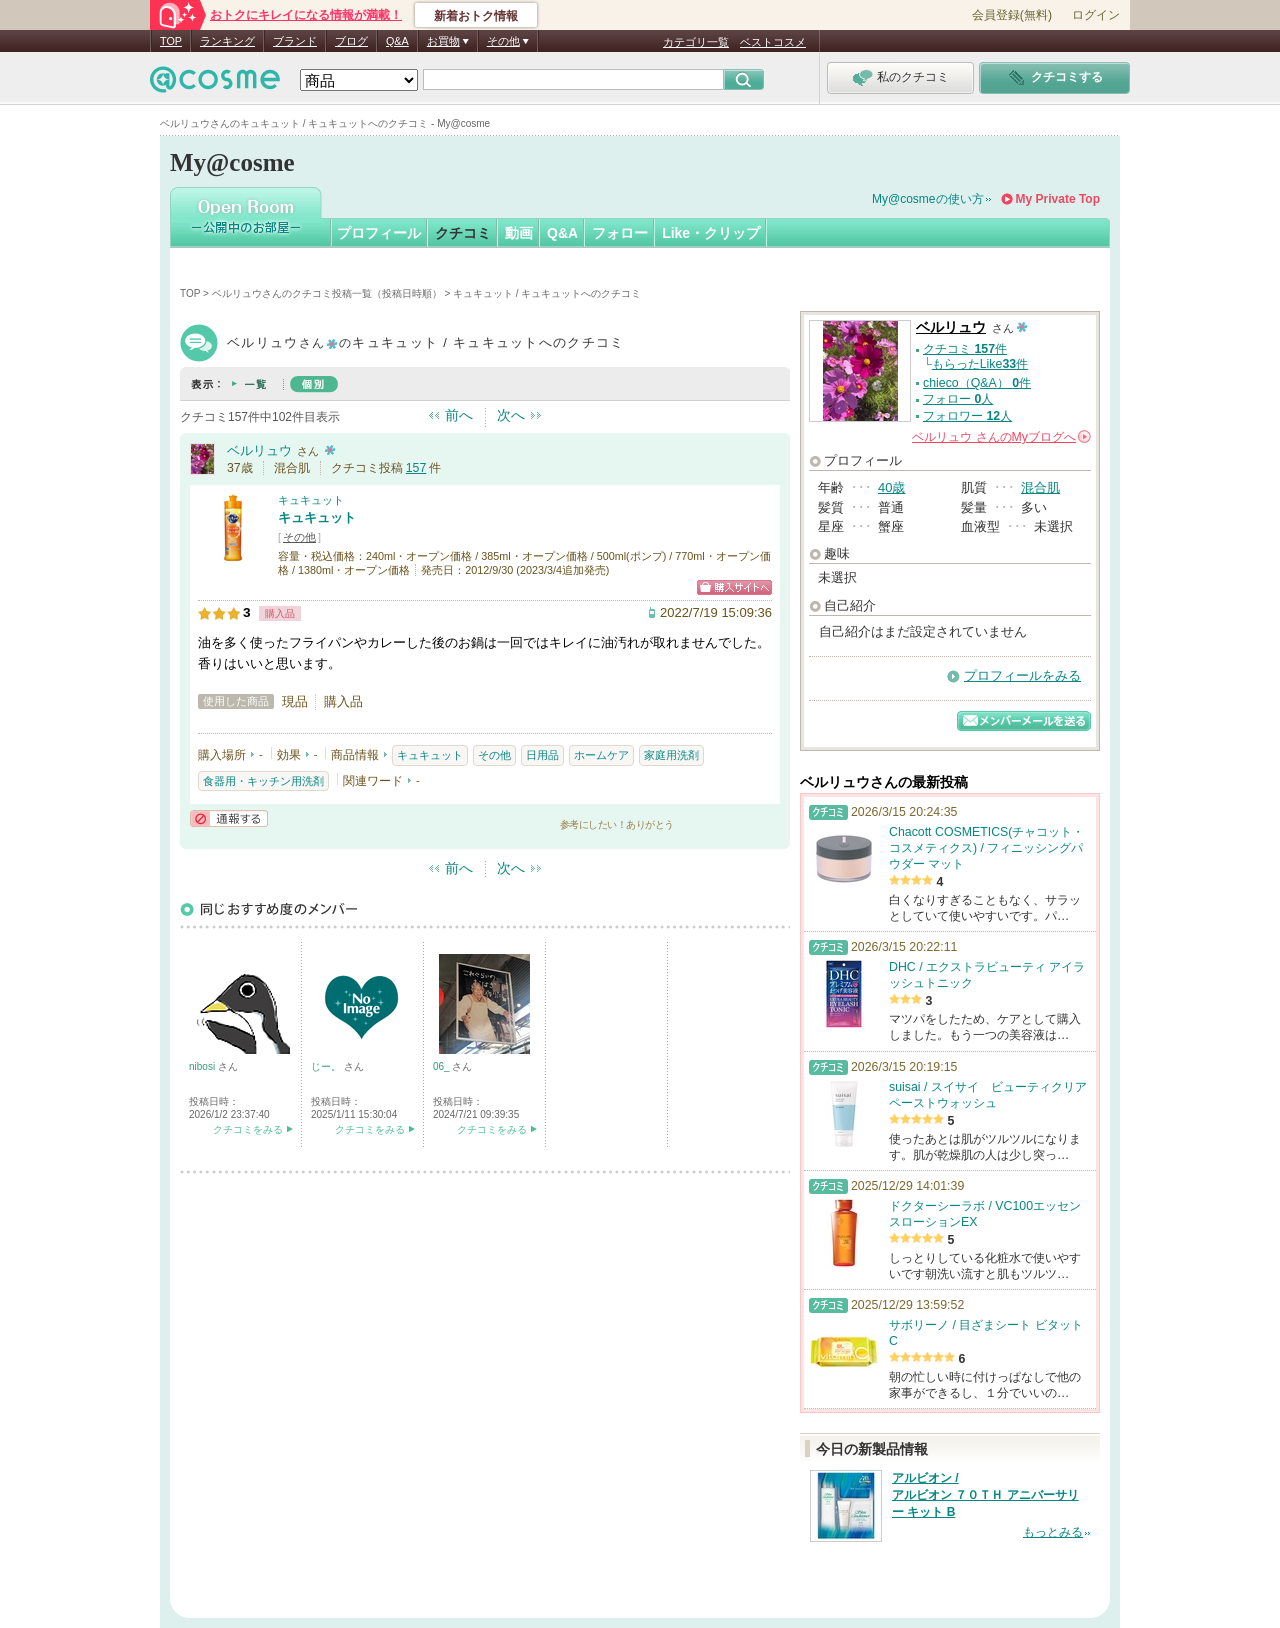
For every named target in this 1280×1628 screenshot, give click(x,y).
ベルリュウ (259, 450)
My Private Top (1058, 199)
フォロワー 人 (967, 416)
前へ (459, 415)
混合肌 (1040, 487)
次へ (511, 415)
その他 (299, 537)
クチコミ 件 (965, 349)
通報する (229, 818)
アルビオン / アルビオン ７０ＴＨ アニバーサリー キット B (985, 1495)
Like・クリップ (711, 233)
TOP (171, 41)
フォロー (620, 233)
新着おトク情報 (476, 16)
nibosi (203, 1066)
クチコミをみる (248, 1129)
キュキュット (311, 500)
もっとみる (1053, 1532)
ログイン (1096, 15)
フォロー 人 (958, 399)
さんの (1001, 437)
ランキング (227, 41)
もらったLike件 (980, 364)
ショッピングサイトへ (734, 587)
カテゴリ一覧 (696, 42)
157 (416, 468)
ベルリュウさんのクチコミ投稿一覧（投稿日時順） (327, 293)
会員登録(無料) (1012, 15)
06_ (442, 1066)
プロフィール (379, 233)
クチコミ (463, 233)
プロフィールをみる (1022, 675)
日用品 (542, 755)
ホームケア (601, 755)
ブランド (295, 41)
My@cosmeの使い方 (928, 199)
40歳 (891, 487)
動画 (519, 233)
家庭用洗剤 (671, 755)
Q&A (397, 41)
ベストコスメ (773, 42)
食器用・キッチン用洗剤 (263, 781)
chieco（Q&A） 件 (977, 383)
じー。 (327, 1066)
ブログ (351, 41)
